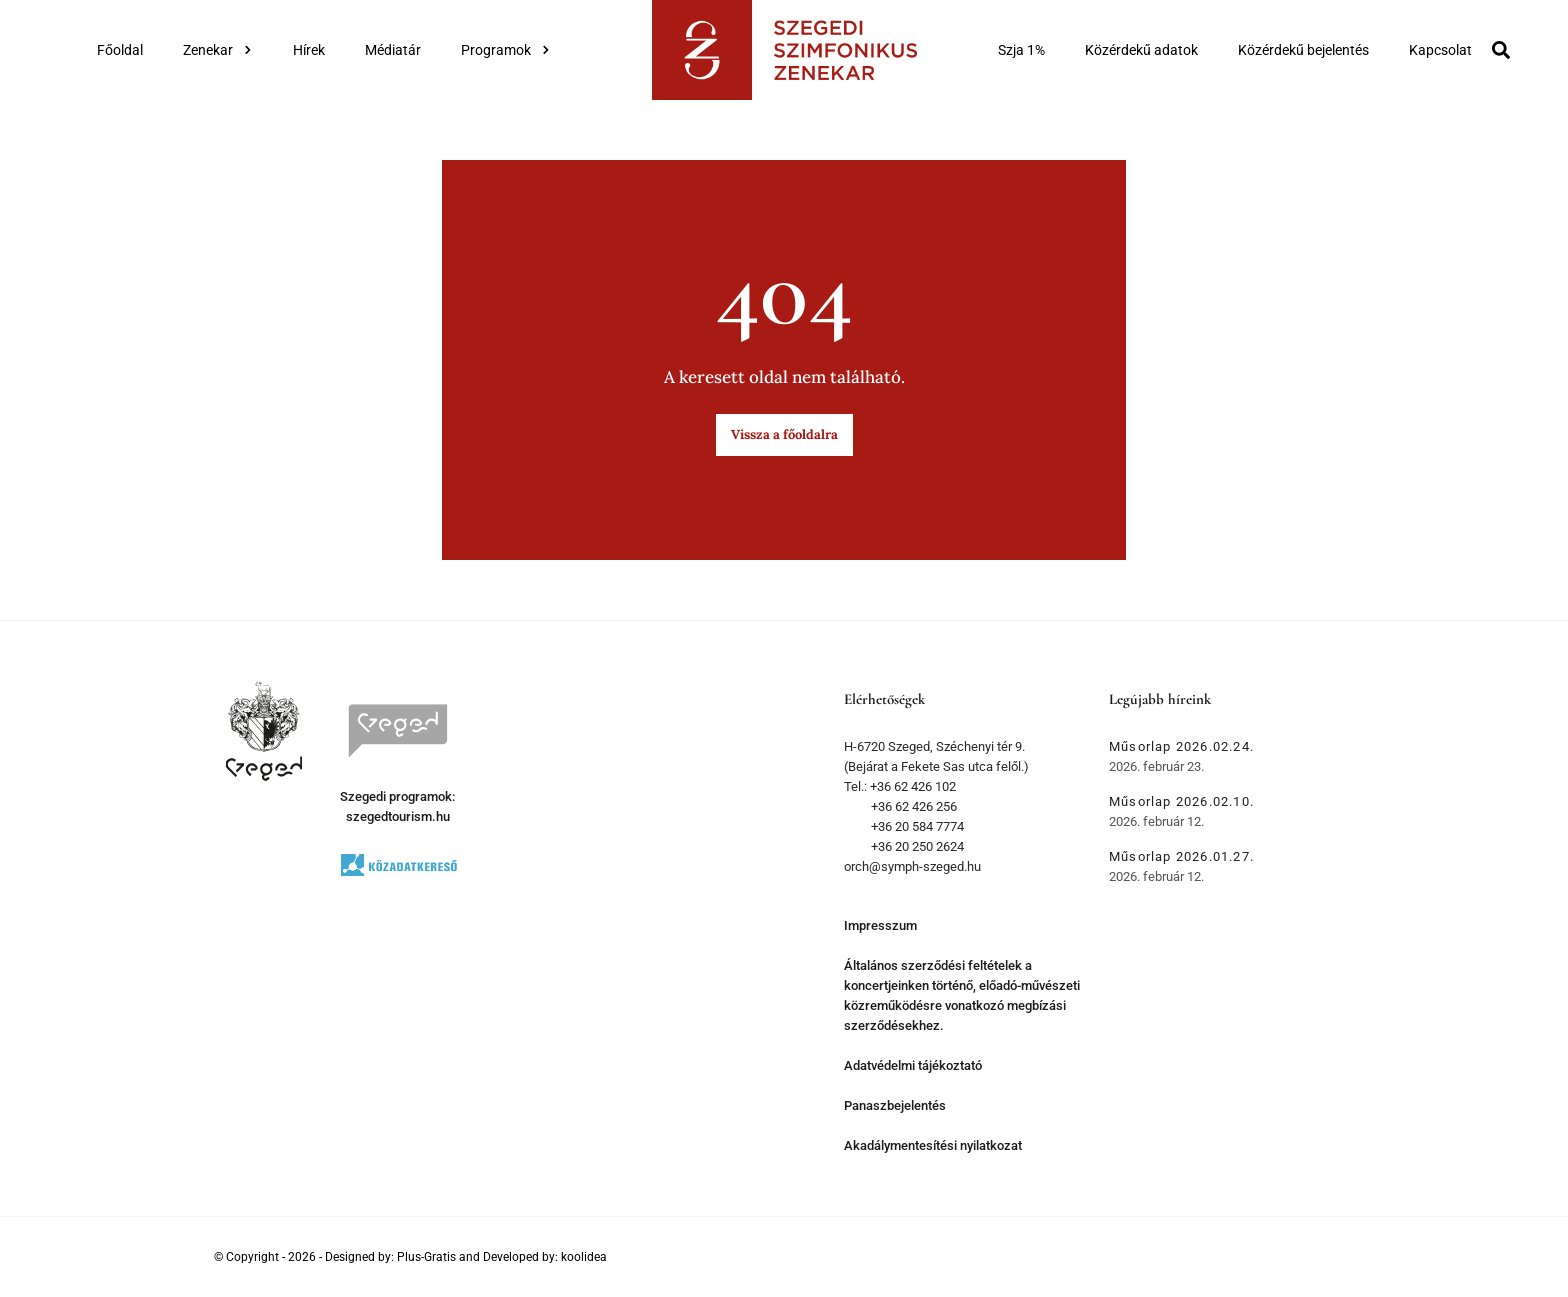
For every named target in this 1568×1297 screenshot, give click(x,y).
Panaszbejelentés (895, 1105)
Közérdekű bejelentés (1303, 50)
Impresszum (880, 925)
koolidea (584, 1257)
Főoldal (120, 50)
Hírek (309, 50)
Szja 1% (1021, 50)
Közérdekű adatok (1141, 50)
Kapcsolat (1440, 50)
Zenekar (218, 50)
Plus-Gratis (426, 1257)
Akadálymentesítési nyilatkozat (933, 1145)
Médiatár (393, 50)
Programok (506, 50)
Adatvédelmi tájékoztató (913, 1065)
